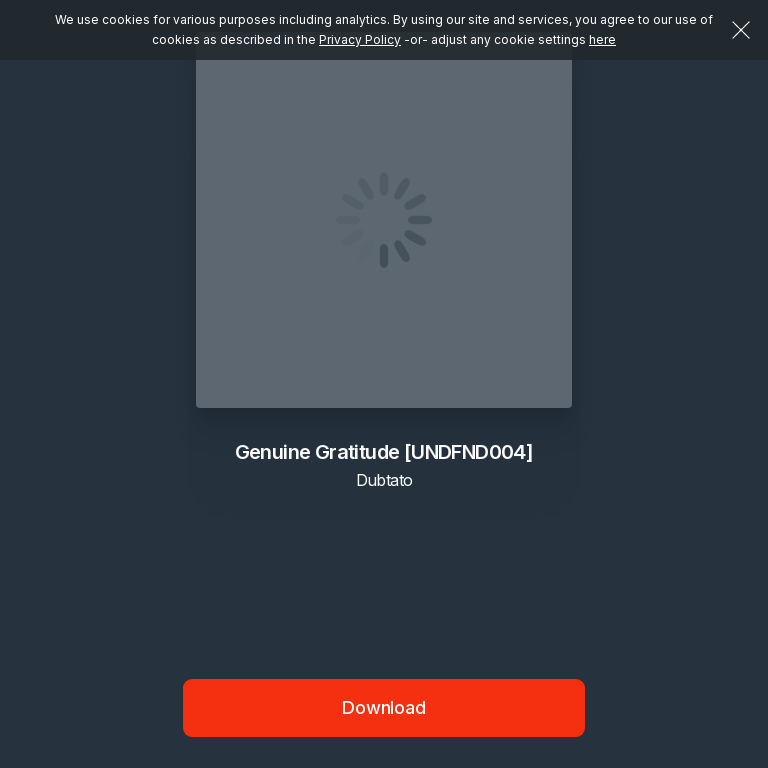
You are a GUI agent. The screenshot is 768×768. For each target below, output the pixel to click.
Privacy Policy (360, 39)
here (602, 39)
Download (384, 707)
